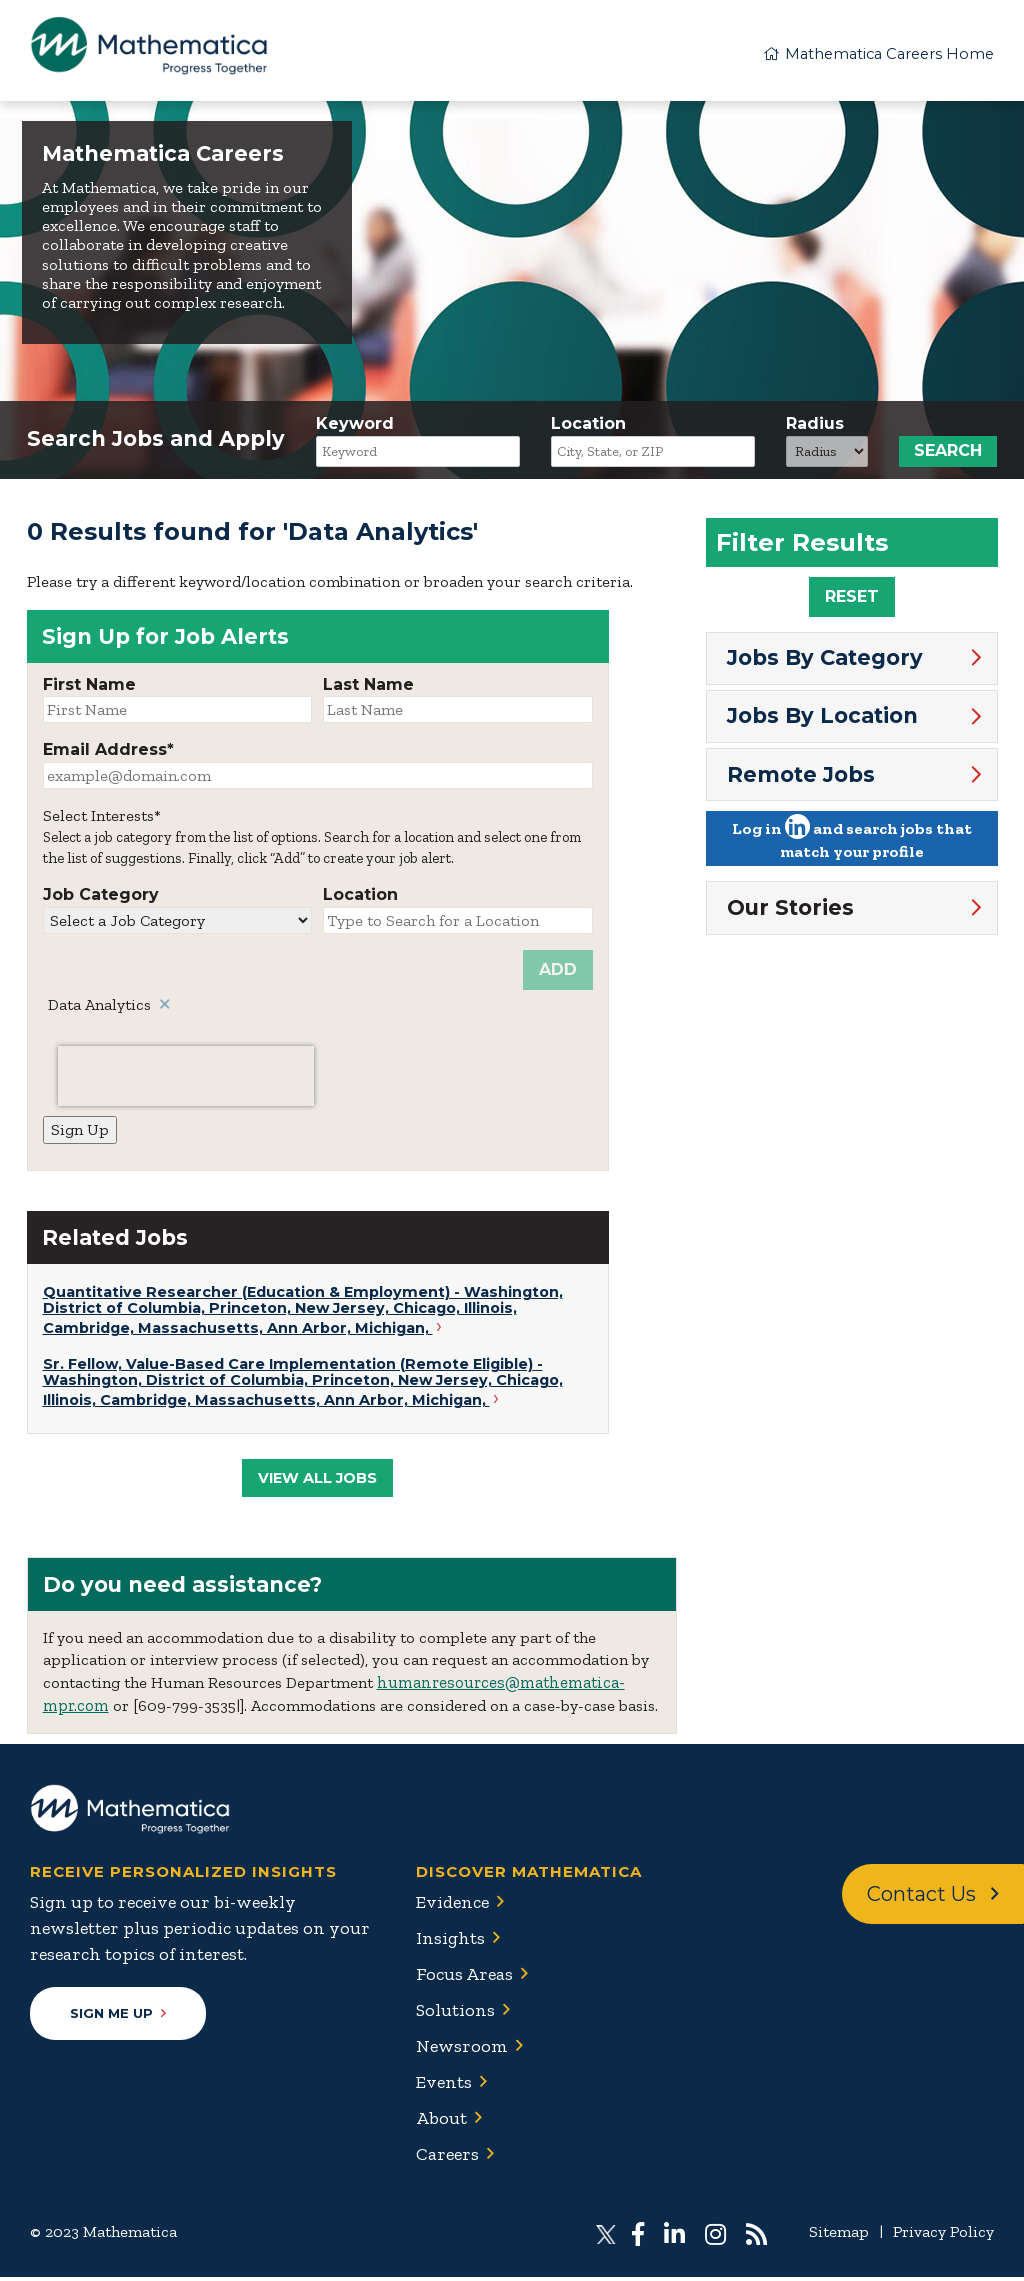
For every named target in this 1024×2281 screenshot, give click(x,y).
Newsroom (462, 2050)
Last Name (368, 688)
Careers (447, 2158)
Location (588, 428)
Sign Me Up (118, 2017)
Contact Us (933, 1898)
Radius (815, 428)
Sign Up (80, 1133)
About (441, 2122)
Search (948, 455)
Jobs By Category (825, 661)
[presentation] (186, 1080)
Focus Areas (464, 1978)
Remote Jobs (801, 777)
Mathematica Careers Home (870, 52)
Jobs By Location (822, 719)
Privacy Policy (943, 2235)
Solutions (455, 2014)
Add (558, 973)
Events (444, 2086)
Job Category (101, 899)
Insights (450, 1942)
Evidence (452, 1906)
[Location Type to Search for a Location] (458, 924)
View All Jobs (317, 1482)
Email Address (105, 754)
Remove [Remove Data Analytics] (166, 1009)
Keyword (355, 428)
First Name (89, 688)
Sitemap (839, 2235)
